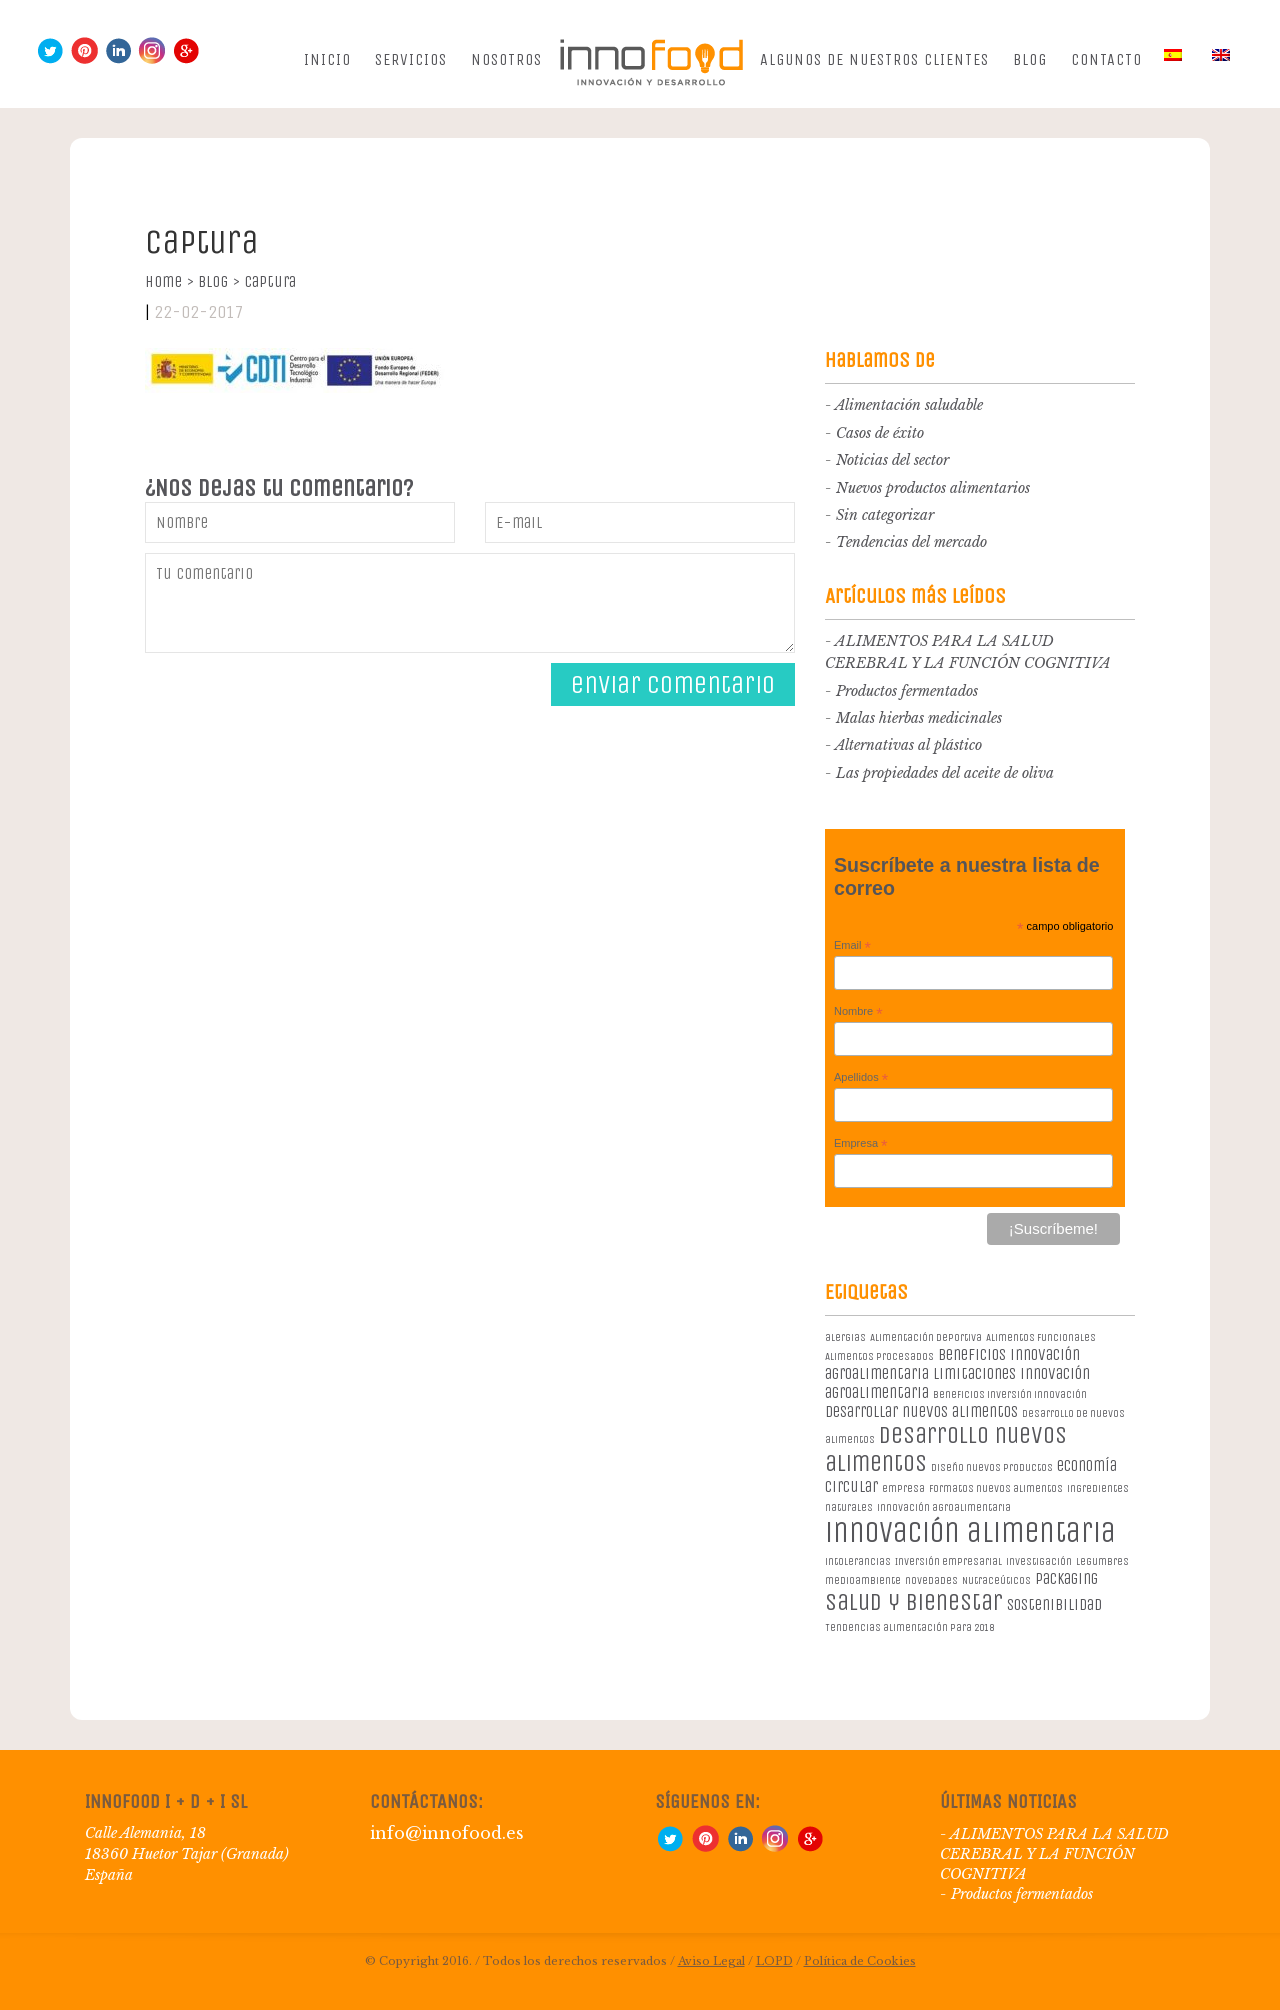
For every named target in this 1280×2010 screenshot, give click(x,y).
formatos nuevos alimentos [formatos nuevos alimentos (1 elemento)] (996, 1488)
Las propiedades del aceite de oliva (945, 773)
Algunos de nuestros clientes (874, 59)
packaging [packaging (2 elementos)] (1066, 1578)
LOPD (774, 1961)
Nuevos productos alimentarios (933, 488)
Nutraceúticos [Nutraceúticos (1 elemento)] (996, 1580)
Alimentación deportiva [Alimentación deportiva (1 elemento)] (926, 1337)
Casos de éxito (880, 433)
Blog (1030, 59)
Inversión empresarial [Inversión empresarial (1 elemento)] (948, 1561)
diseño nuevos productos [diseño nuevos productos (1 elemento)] (992, 1467)
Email (852, 946)
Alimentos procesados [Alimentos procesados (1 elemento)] (879, 1356)
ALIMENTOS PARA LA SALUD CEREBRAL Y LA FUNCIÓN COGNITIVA (1054, 1854)
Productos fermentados (907, 691)
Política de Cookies (860, 1961)
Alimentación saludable (909, 405)
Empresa (861, 1144)
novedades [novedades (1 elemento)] (931, 1580)
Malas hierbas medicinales (919, 718)
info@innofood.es (447, 1833)
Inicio (327, 59)
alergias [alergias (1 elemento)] (845, 1337)
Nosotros (506, 59)
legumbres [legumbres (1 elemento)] (1102, 1561)
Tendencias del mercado (911, 542)
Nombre (858, 1012)
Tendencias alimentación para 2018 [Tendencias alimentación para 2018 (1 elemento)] (909, 1627)
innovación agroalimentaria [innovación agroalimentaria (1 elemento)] (944, 1507)
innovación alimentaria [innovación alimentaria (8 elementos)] (970, 1532)
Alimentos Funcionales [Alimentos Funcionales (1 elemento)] (1041, 1337)
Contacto (1106, 59)
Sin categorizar (885, 515)
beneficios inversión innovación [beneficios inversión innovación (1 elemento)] (1010, 1394)
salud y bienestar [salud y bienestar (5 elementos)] (914, 1602)
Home (169, 281)
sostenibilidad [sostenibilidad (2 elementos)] (1054, 1604)
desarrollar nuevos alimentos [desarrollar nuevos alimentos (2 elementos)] (921, 1411)
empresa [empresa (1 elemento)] (903, 1488)
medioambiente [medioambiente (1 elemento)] (863, 1580)
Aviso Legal (711, 1961)
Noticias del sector (892, 460)
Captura (270, 281)
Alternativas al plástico (908, 745)
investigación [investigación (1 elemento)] (1039, 1561)
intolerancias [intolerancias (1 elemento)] (858, 1561)
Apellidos (861, 1078)
